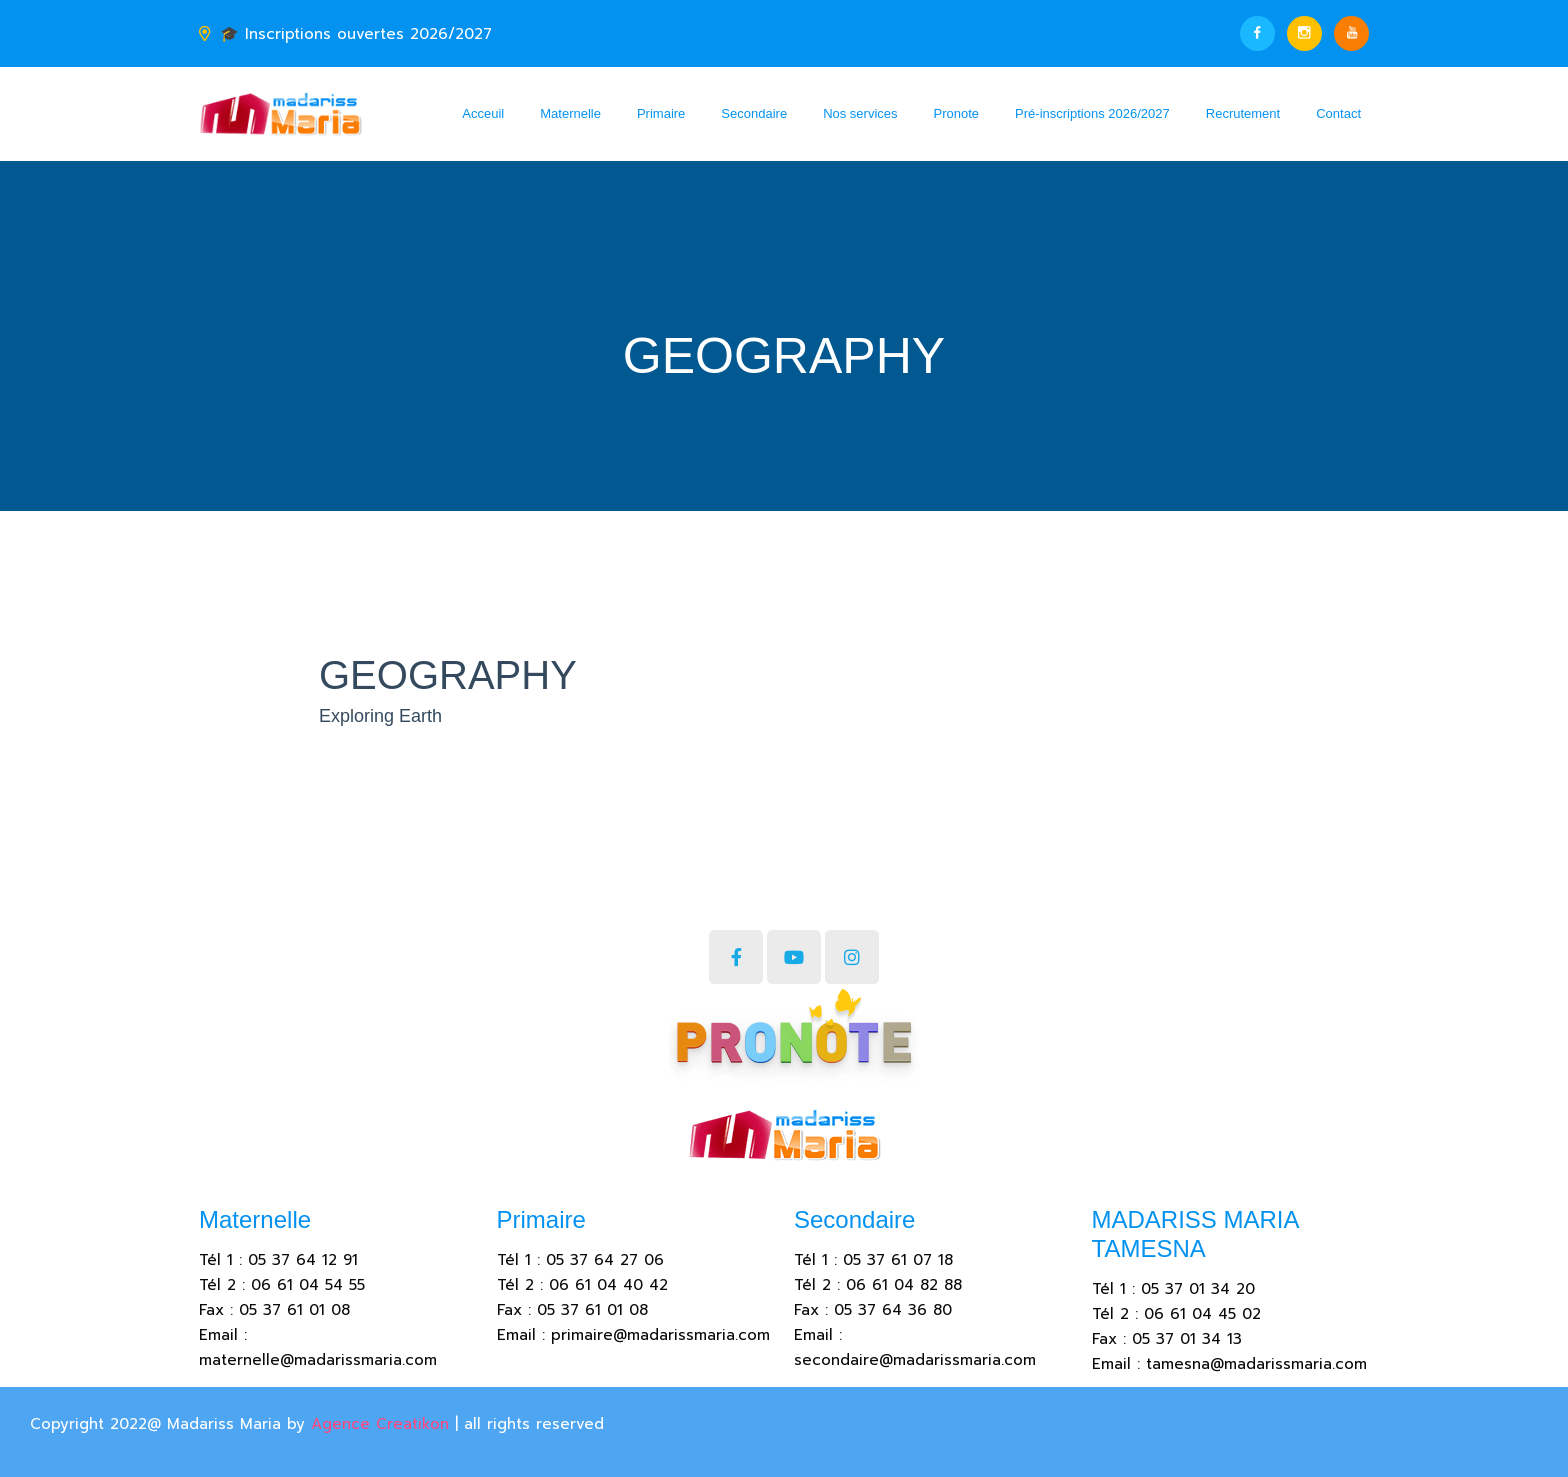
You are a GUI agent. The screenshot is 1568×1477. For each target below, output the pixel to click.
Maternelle (570, 113)
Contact (1338, 113)
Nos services (860, 113)
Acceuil (483, 113)
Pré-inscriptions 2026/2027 (1092, 113)
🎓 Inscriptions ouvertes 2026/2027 (356, 34)
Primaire (661, 113)
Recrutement (1243, 113)
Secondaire (754, 113)
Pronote (957, 113)
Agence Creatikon (380, 1424)
